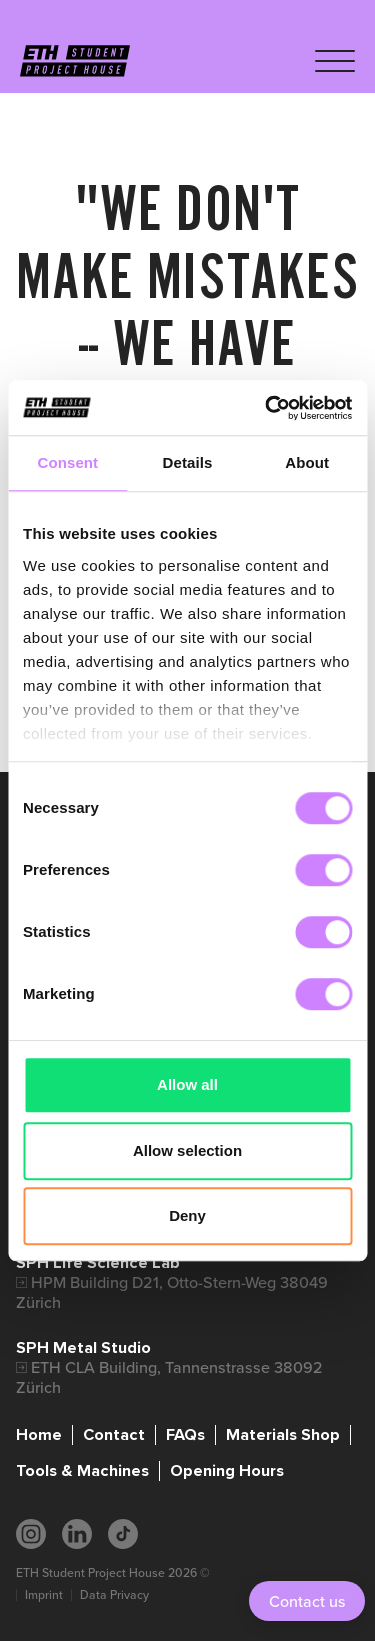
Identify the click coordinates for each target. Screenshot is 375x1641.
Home (39, 1435)
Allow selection (187, 1150)
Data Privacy (114, 1595)
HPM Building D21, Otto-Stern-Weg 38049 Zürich (172, 1292)
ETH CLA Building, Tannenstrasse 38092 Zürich (169, 1377)
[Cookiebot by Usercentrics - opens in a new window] (267, 408)
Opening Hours (227, 1471)
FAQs (185, 1435)
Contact (114, 1435)
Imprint (44, 1595)
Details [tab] (188, 462)
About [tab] (307, 462)
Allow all (187, 1084)
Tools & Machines (82, 1471)
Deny (187, 1215)
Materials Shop (283, 1435)
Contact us (307, 1601)
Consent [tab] (67, 462)
